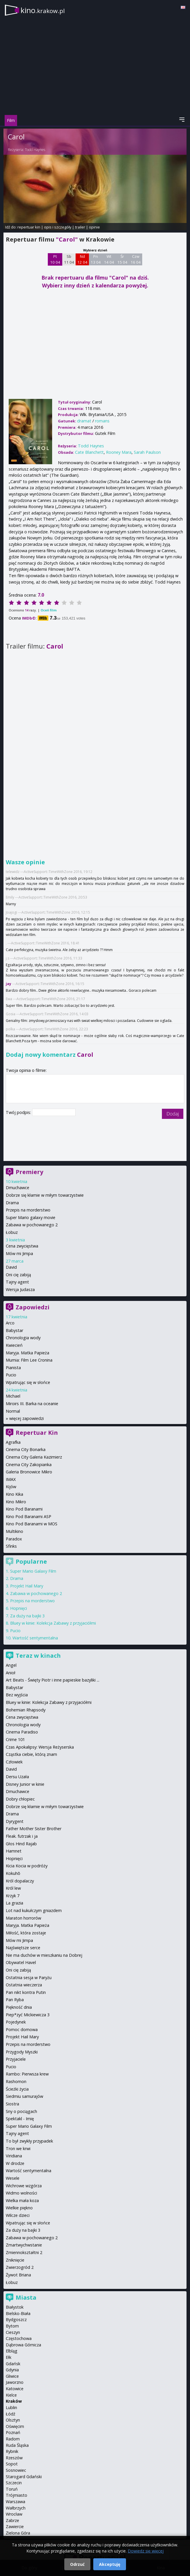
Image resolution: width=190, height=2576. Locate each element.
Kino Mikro (16, 1501)
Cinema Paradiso (22, 1732)
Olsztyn (13, 2420)
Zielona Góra (18, 2533)
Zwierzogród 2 (20, 2267)
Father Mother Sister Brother (33, 1828)
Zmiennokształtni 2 (24, 2252)
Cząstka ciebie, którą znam (31, 1754)
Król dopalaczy (20, 1881)
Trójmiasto (16, 2495)
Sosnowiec (16, 2470)
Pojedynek (16, 2022)
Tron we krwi (18, 2148)
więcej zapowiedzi (26, 1418)
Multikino (14, 1531)
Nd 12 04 (82, 259)
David (11, 1267)
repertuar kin (28, 227)
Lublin (11, 2407)
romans (102, 421)
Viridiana (14, 2156)
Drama (12, 1202)
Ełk (8, 2357)
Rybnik (12, 2451)
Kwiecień (14, 1345)
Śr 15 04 (122, 259)
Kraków (14, 2401)
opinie (94, 227)
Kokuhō (13, 1873)
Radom (13, 2439)
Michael (13, 1396)
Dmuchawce (17, 1187)
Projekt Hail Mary (26, 1586)
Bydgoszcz (16, 2319)
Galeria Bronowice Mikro (29, 1472)
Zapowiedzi (33, 1307)
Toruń (12, 2489)
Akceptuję (109, 2564)
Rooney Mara (118, 452)
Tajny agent (17, 1282)
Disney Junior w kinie (25, 1784)
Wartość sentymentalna (35, 1638)
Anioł (10, 1672)
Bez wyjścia (17, 1694)
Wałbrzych (15, 2508)
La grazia (14, 1903)
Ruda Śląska (17, 2445)
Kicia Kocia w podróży (27, 1865)
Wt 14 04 (109, 259)
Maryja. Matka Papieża (27, 1352)
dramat (84, 421)
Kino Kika (14, 1494)
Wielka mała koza (22, 2200)
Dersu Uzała (17, 1776)
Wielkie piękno (19, 2207)
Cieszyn (13, 2332)
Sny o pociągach (21, 2111)
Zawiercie (15, 2526)
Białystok (14, 2307)
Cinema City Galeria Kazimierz (34, 1457)
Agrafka (13, 1442)
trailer (80, 227)
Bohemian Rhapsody (25, 1710)
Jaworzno (14, 2382)
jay (8, 983)
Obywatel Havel (21, 1962)
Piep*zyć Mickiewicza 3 (28, 2014)
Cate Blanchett (89, 452)
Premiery (29, 1172)
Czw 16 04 (136, 259)
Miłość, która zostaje (26, 1933)
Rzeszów (14, 2457)
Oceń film (48, 610)
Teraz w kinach (38, 1655)
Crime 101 (15, 1739)
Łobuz (12, 1232)
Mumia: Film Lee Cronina (29, 1360)
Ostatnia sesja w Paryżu (29, 1977)
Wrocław (14, 2514)
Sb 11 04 (69, 259)
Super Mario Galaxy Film (33, 1571)
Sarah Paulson (147, 452)
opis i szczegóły (57, 227)
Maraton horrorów (23, 1918)
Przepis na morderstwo (28, 1210)
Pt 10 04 (55, 259)
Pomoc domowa (22, 2029)
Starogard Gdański (24, 2476)
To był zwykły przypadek (29, 2141)
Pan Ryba (15, 1999)
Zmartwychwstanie (24, 2245)
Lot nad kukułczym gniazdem (34, 1910)
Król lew (13, 1888)
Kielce (11, 2395)
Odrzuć (77, 2564)
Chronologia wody (23, 1337)
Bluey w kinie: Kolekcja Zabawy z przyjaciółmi (53, 1623)
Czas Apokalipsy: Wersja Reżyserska (40, 1747)
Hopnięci (18, 1608)
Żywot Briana (18, 2275)
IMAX (11, 1479)
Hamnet (13, 1851)
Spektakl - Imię (20, 2118)
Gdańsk (13, 2363)
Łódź (10, 2414)
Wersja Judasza (20, 1289)
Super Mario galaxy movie (30, 1217)
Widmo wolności (21, 2193)
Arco (10, 1323)
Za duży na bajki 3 (27, 1616)
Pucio (11, 1375)
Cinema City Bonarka (25, 1449)
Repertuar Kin (37, 1432)
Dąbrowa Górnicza (23, 2345)
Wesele (12, 2178)
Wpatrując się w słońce (28, 1382)
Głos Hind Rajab (21, 1843)
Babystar (14, 1330)
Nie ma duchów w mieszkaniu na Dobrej (44, 1955)
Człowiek (14, 1762)
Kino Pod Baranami (24, 1509)
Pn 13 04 (96, 259)
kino (43, 10)
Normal (13, 1411)
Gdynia (12, 2369)
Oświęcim (15, 2426)
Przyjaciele (16, 2059)
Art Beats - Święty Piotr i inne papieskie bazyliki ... (52, 1680)
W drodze (15, 2163)
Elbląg (11, 2351)
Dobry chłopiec (20, 1799)
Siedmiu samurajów (24, 2096)
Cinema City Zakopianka (29, 1464)
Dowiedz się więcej (146, 2551)
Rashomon (16, 2081)
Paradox (14, 1539)
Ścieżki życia (17, 2089)
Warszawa (15, 2501)
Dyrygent (14, 1821)
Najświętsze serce (23, 1947)
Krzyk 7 (12, 1895)
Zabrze (12, 2520)
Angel (11, 1665)
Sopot (12, 2464)
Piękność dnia (19, 2007)
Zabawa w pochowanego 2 (32, 1224)
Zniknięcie (15, 2260)
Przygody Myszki (22, 2052)
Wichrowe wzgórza (24, 2185)
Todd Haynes (35, 149)
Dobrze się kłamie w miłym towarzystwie (45, 1195)
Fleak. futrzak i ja (22, 1836)
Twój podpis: (19, 1112)
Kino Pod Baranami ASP (28, 1516)
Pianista (13, 1367)
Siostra (12, 2104)
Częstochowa (19, 2338)
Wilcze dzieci (18, 2215)
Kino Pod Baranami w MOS (31, 1523)
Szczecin (14, 2482)
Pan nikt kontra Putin (26, 1992)
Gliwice (12, 2376)
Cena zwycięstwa (22, 1246)
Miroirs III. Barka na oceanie (32, 1403)
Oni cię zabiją (18, 1274)
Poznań (13, 2432)
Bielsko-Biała (18, 2313)
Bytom (12, 2326)
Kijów (11, 1486)
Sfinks (11, 1546)
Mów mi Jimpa (19, 1253)
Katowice (14, 2388)
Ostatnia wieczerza (24, 1985)
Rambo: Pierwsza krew (27, 2074)
